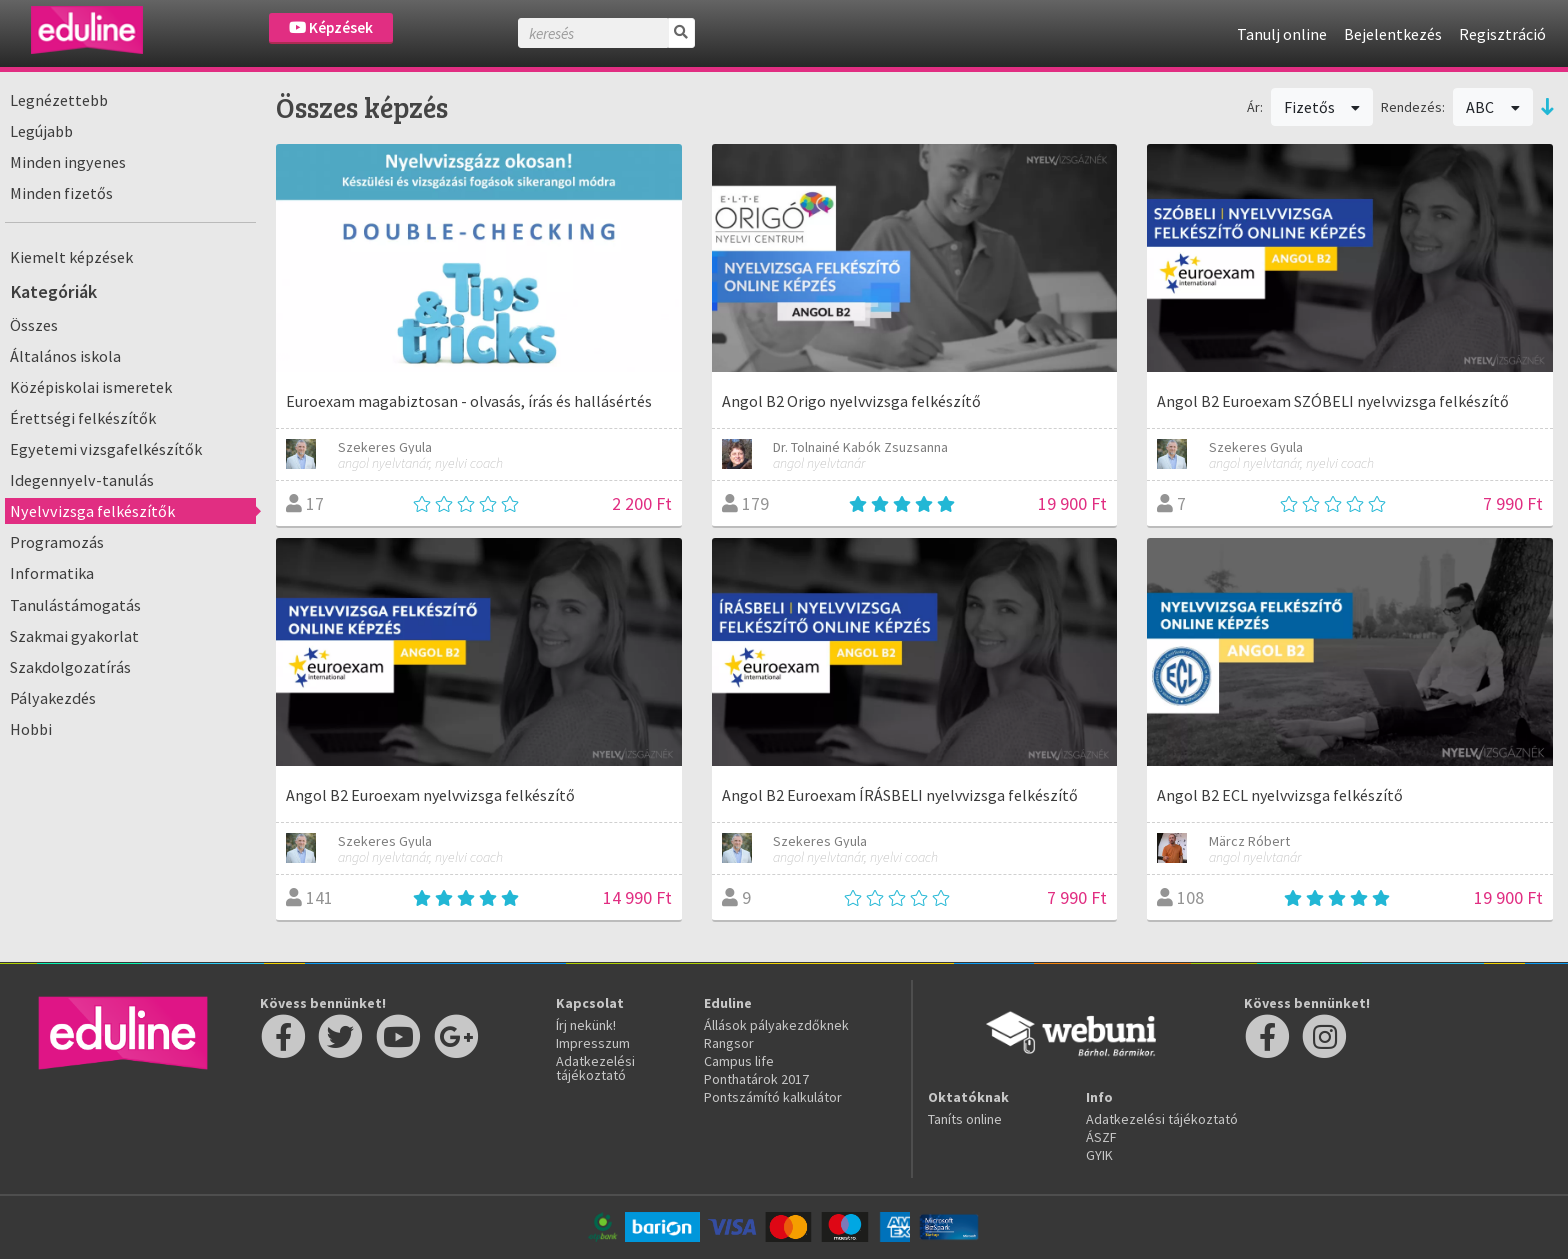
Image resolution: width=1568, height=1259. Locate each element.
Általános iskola (65, 356)
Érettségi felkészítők (83, 418)
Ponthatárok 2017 (756, 1079)
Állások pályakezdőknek (776, 1025)
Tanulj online (1282, 34)
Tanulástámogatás (75, 605)
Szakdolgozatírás (70, 667)
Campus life (739, 1061)
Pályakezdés (53, 698)
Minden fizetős (61, 193)
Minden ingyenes (68, 162)
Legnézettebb (59, 100)
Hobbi (31, 729)
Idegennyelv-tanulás (82, 480)
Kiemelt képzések (71, 257)
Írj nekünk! (586, 1025)
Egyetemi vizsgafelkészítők (106, 449)
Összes (34, 325)
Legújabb (41, 131)
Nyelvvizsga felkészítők (92, 511)
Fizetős (1322, 107)
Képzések (331, 27)
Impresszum (593, 1043)
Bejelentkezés (1393, 34)
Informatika (52, 573)
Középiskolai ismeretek (91, 387)
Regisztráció (1502, 34)
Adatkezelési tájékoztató (595, 1068)
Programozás (57, 542)
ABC (1493, 107)
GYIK (1099, 1155)
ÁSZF (1101, 1137)
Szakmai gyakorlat (74, 636)
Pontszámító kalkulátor (773, 1097)
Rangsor (729, 1043)
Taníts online (965, 1119)
